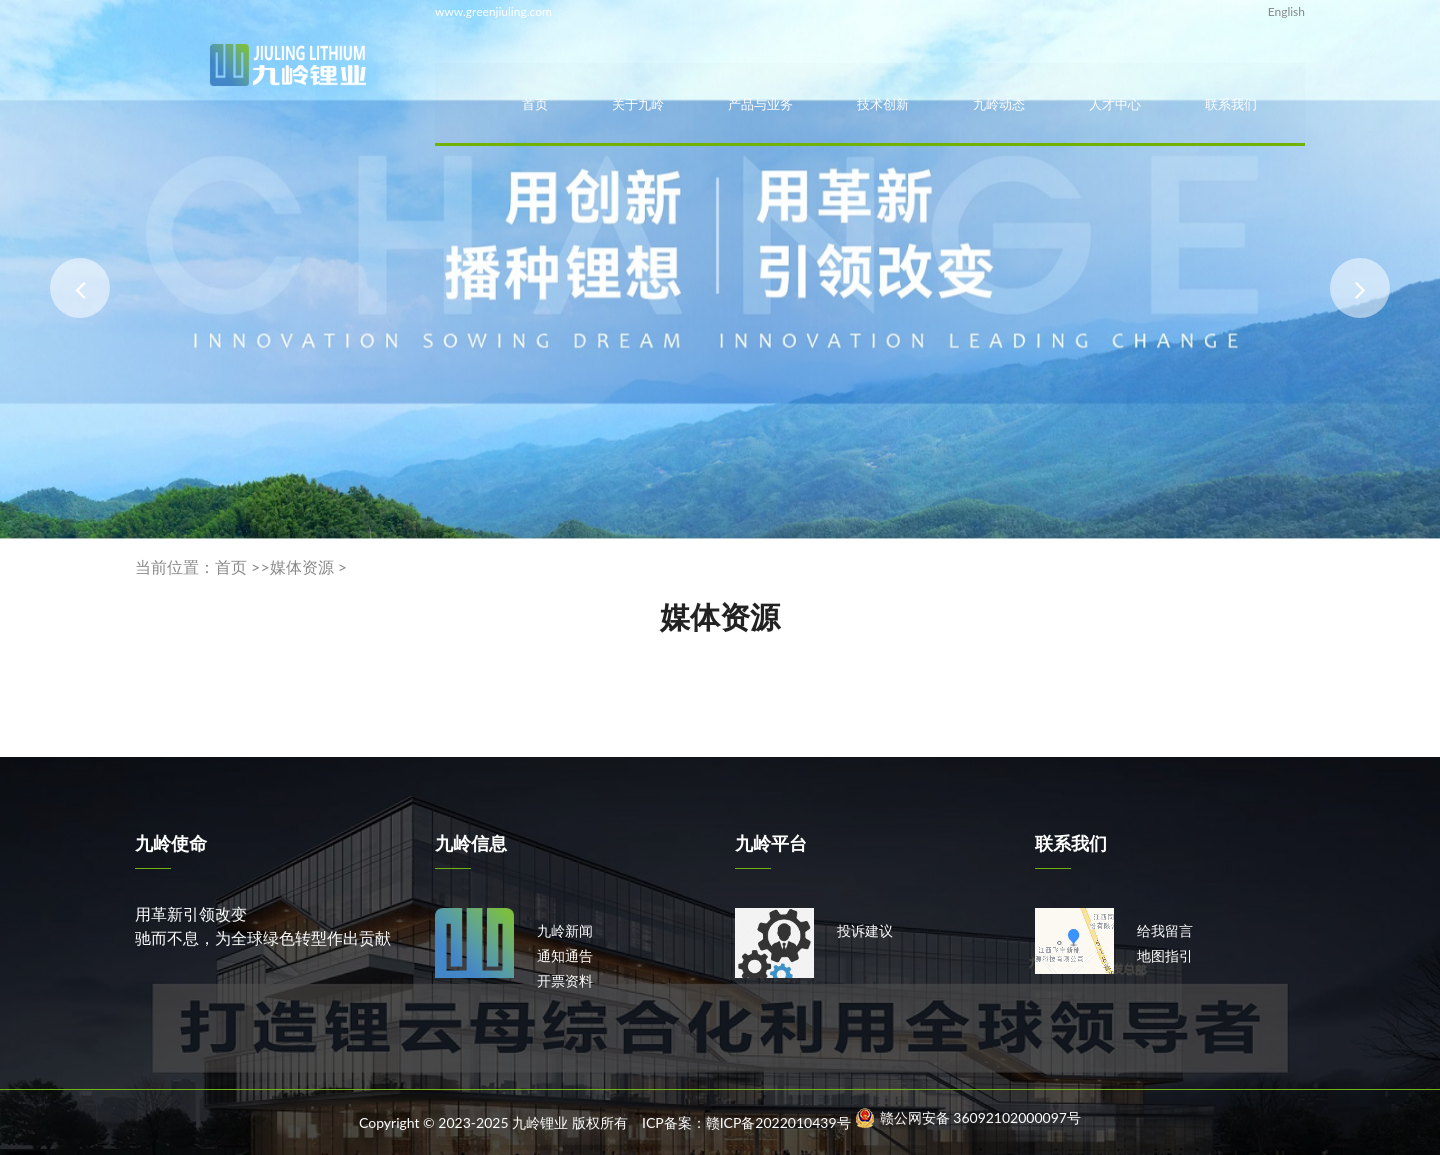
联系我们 (1231, 104)
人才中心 (1115, 104)
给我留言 (1165, 930)
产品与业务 (760, 104)
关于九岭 (638, 104)
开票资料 (565, 980)
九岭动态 (999, 104)
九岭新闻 (565, 930)
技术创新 (883, 104)
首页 (535, 104)
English (1286, 11)
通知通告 (565, 955)
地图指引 (1165, 955)
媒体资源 (302, 566)
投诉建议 (865, 930)
